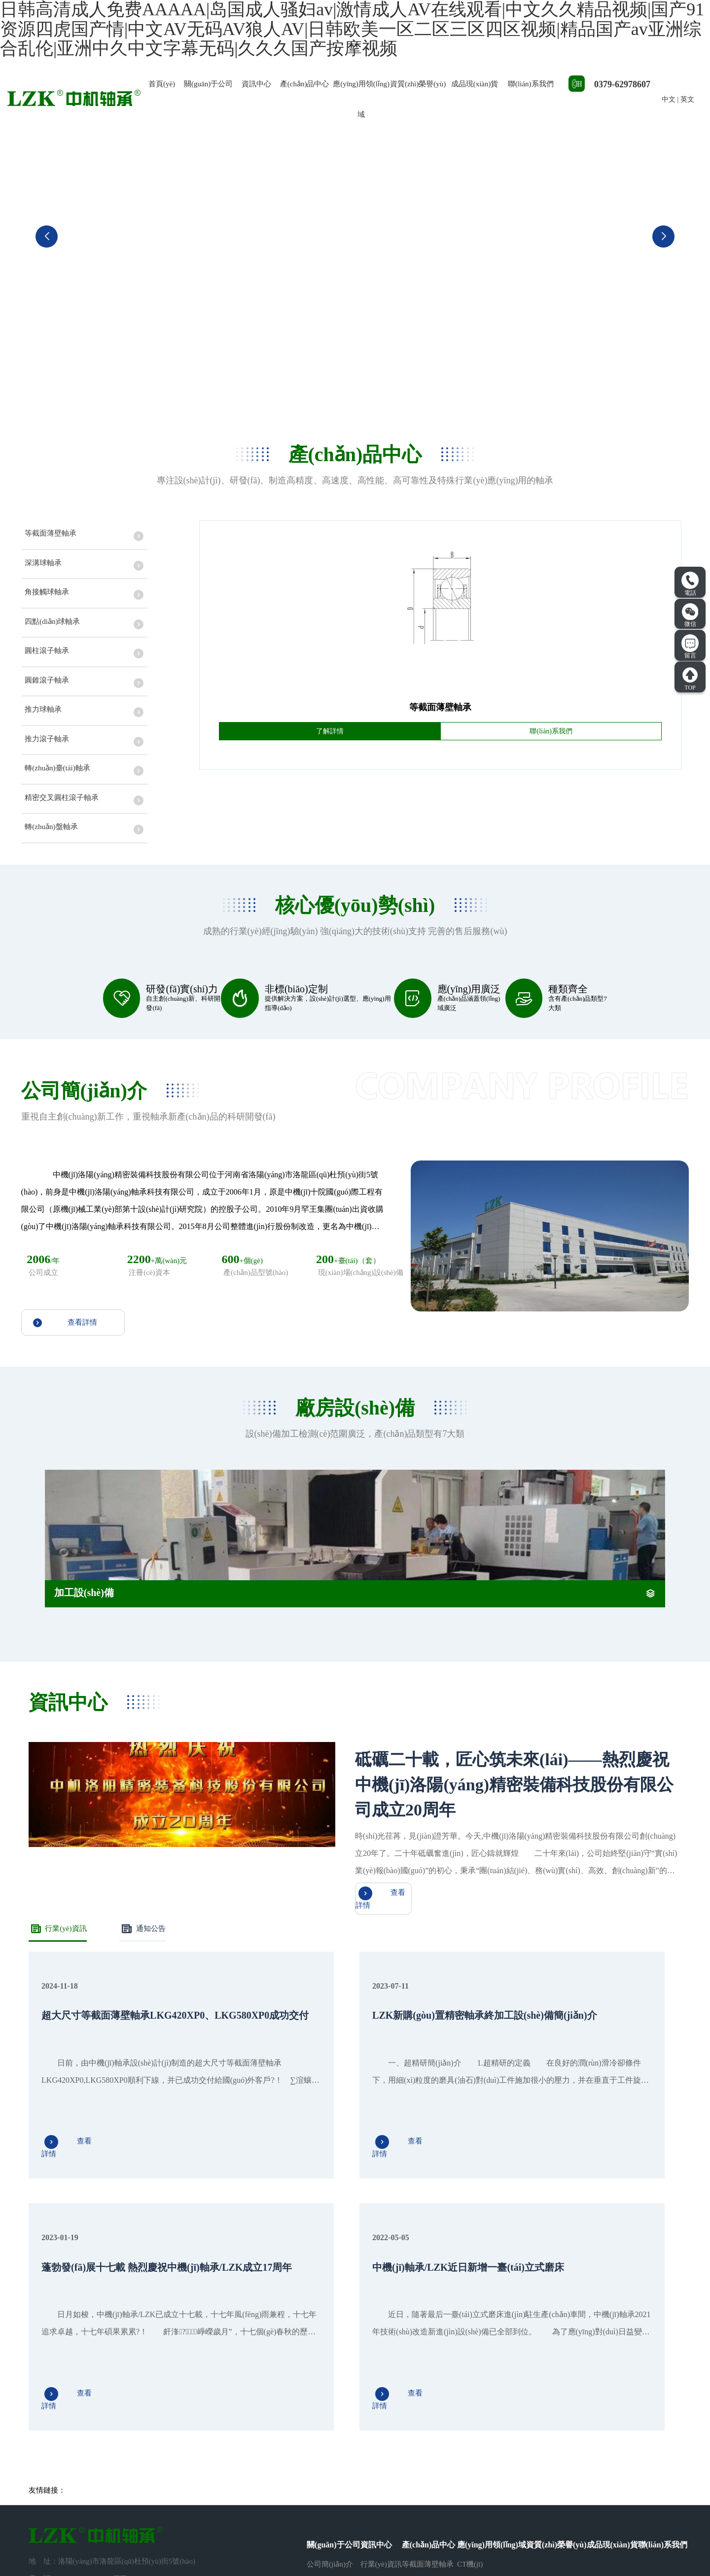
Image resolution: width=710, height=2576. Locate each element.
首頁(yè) (161, 84)
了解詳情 (330, 739)
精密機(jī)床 (476, 2413)
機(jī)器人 (472, 2379)
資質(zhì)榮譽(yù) (418, 84)
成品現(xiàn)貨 (474, 84)
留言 (690, 646)
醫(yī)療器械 (477, 2396)
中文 (668, 99)
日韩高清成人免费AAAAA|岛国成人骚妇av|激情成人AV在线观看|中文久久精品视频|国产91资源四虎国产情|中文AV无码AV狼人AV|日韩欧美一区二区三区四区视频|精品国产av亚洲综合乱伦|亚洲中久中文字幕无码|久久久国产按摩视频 (350, 2571)
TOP (690, 678)
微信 (690, 615)
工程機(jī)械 (476, 2430)
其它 (464, 2448)
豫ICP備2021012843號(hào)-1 (392, 2538)
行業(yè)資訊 (59, 2036)
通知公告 (146, 2036)
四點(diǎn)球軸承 (429, 2413)
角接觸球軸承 (424, 2396)
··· (404, 2465)
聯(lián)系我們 (530, 84)
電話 (690, 584)
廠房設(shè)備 (329, 2396)
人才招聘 (321, 2379)
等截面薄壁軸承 (428, 2361)
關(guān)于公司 (208, 84)
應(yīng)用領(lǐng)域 (361, 99)
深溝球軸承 (420, 2379)
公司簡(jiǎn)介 (330, 2361)
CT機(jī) (470, 2361)
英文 (687, 99)
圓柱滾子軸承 (424, 2430)
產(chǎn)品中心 (304, 84)
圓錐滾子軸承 (424, 2448)
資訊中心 (256, 84)
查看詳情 (65, 1377)
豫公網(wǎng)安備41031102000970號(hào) (513, 2538)
